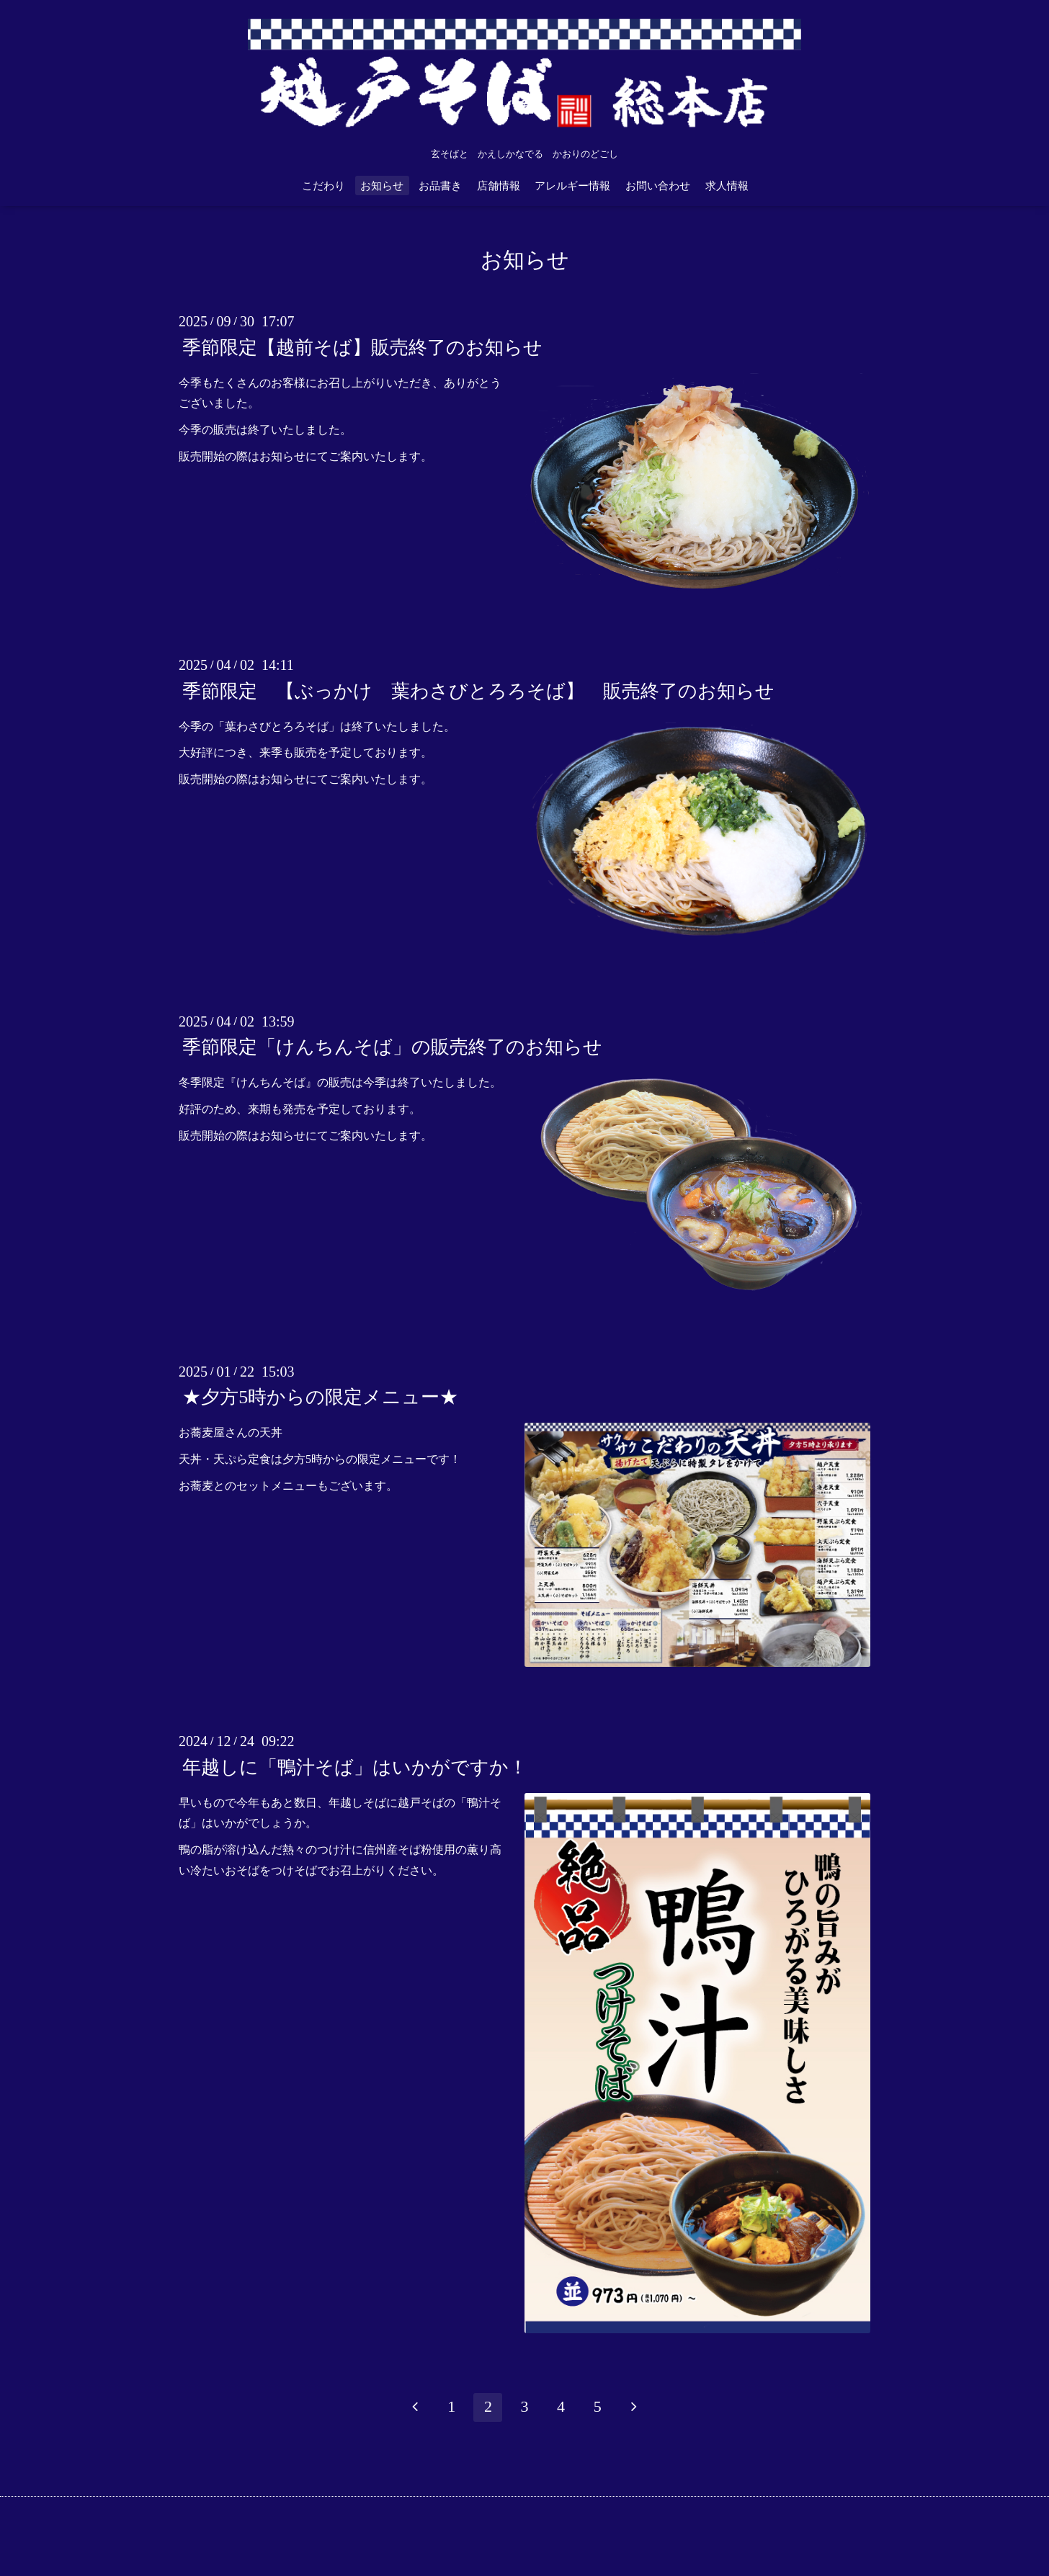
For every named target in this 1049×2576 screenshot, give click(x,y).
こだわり (323, 186)
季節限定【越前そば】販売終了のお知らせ (362, 346)
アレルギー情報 (572, 186)
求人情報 (727, 186)
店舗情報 (498, 186)
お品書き (440, 186)
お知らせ (381, 186)
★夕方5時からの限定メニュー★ (320, 1397)
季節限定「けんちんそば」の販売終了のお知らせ (392, 1047)
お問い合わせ (657, 186)
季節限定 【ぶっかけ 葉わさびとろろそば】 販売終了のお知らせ (478, 690)
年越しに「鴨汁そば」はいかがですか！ (354, 1766)
